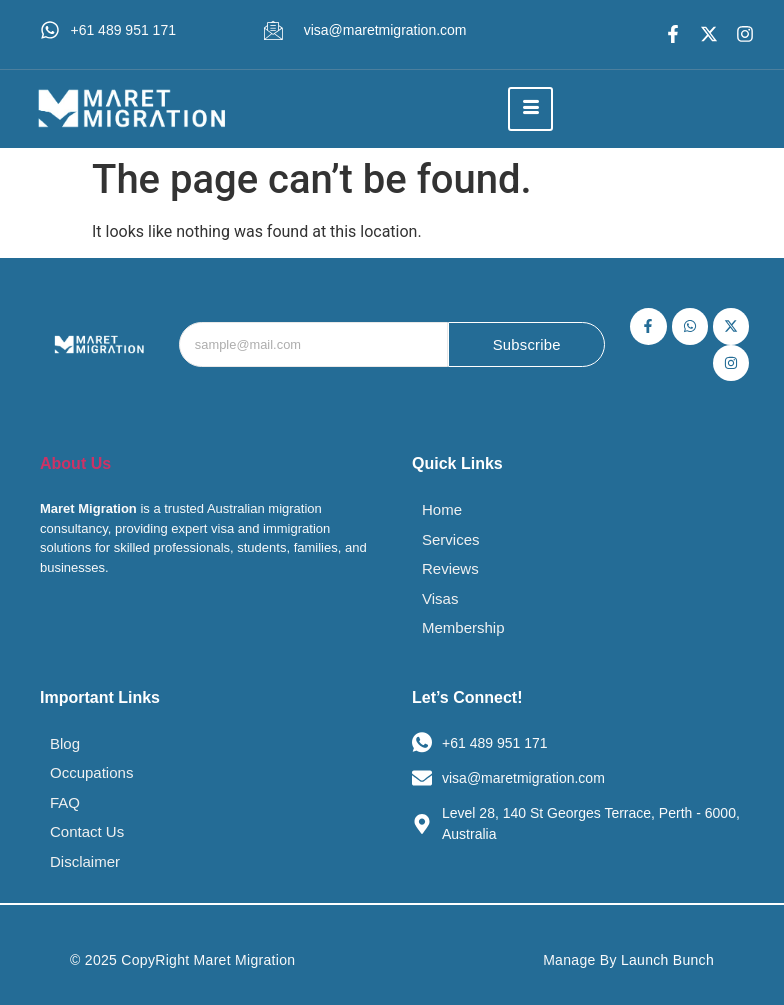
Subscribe (526, 345)
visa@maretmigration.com (385, 30)
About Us (75, 463)
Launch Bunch (667, 960)
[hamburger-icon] (530, 109)
